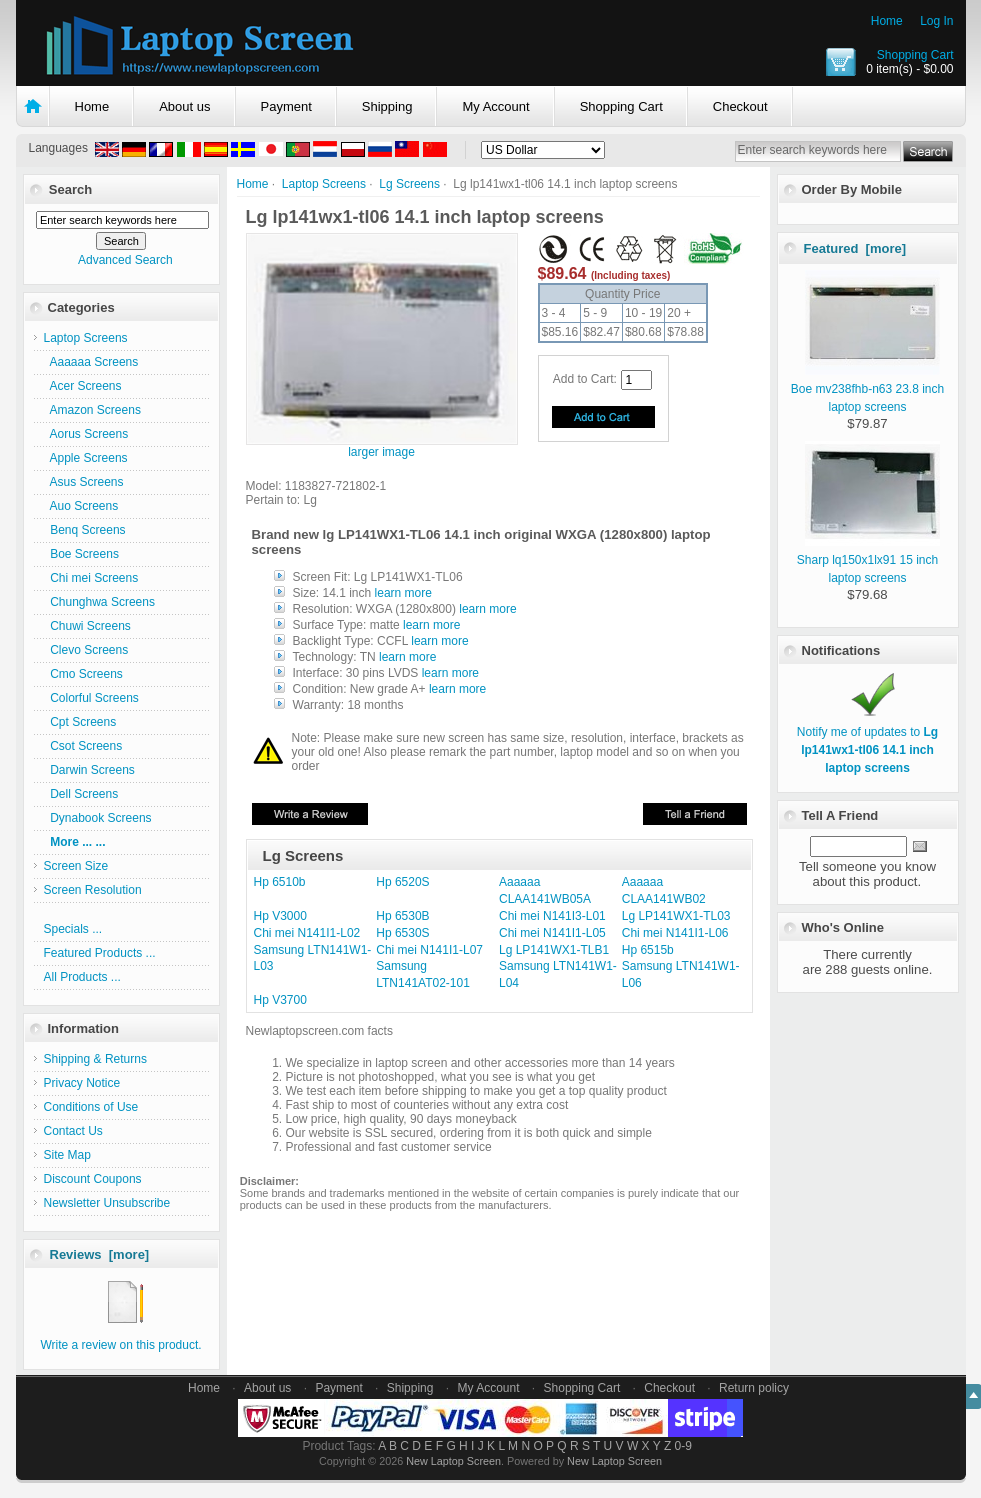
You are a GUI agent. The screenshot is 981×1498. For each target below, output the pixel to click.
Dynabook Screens (98, 818)
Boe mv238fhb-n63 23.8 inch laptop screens (867, 389)
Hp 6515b (648, 950)
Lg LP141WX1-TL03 (676, 916)
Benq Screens (85, 530)
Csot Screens (83, 746)
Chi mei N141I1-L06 (675, 933)
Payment (286, 106)
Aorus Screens (86, 434)
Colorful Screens (91, 698)
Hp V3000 (280, 916)
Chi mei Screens (91, 578)
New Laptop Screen (453, 1461)
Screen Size (76, 866)
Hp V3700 (280, 1000)
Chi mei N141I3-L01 (552, 916)
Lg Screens (409, 184)
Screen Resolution (93, 890)
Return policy (754, 1388)
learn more (403, 593)
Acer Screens (83, 386)
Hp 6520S (402, 882)
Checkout (740, 106)
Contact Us (73, 1131)
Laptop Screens (324, 184)
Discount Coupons (93, 1179)
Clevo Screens (86, 650)
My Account (495, 106)
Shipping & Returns (95, 1059)
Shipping (387, 106)
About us (184, 106)
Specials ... (73, 929)
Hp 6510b (280, 882)
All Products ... (82, 977)
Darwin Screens (89, 770)
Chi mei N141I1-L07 (429, 950)
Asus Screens (84, 482)
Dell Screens (81, 794)
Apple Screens (86, 458)
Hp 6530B (402, 916)
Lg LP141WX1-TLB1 (554, 950)
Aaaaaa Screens (91, 362)
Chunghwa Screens (99, 602)
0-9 (683, 1446)
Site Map (67, 1155)
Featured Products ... (100, 953)
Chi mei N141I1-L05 (552, 933)
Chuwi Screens (87, 626)
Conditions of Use (91, 1107)
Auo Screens (81, 506)
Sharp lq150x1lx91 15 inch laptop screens (868, 560)
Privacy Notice (82, 1083)
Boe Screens (81, 554)
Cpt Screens (80, 722)
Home (887, 21)
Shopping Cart (915, 55)
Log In (936, 21)
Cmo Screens (83, 674)
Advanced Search (125, 260)
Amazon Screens (92, 410)
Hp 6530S (402, 933)
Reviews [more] (100, 1254)
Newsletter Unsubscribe (107, 1203)
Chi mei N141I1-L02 (307, 933)
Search (70, 189)
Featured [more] (855, 248)
